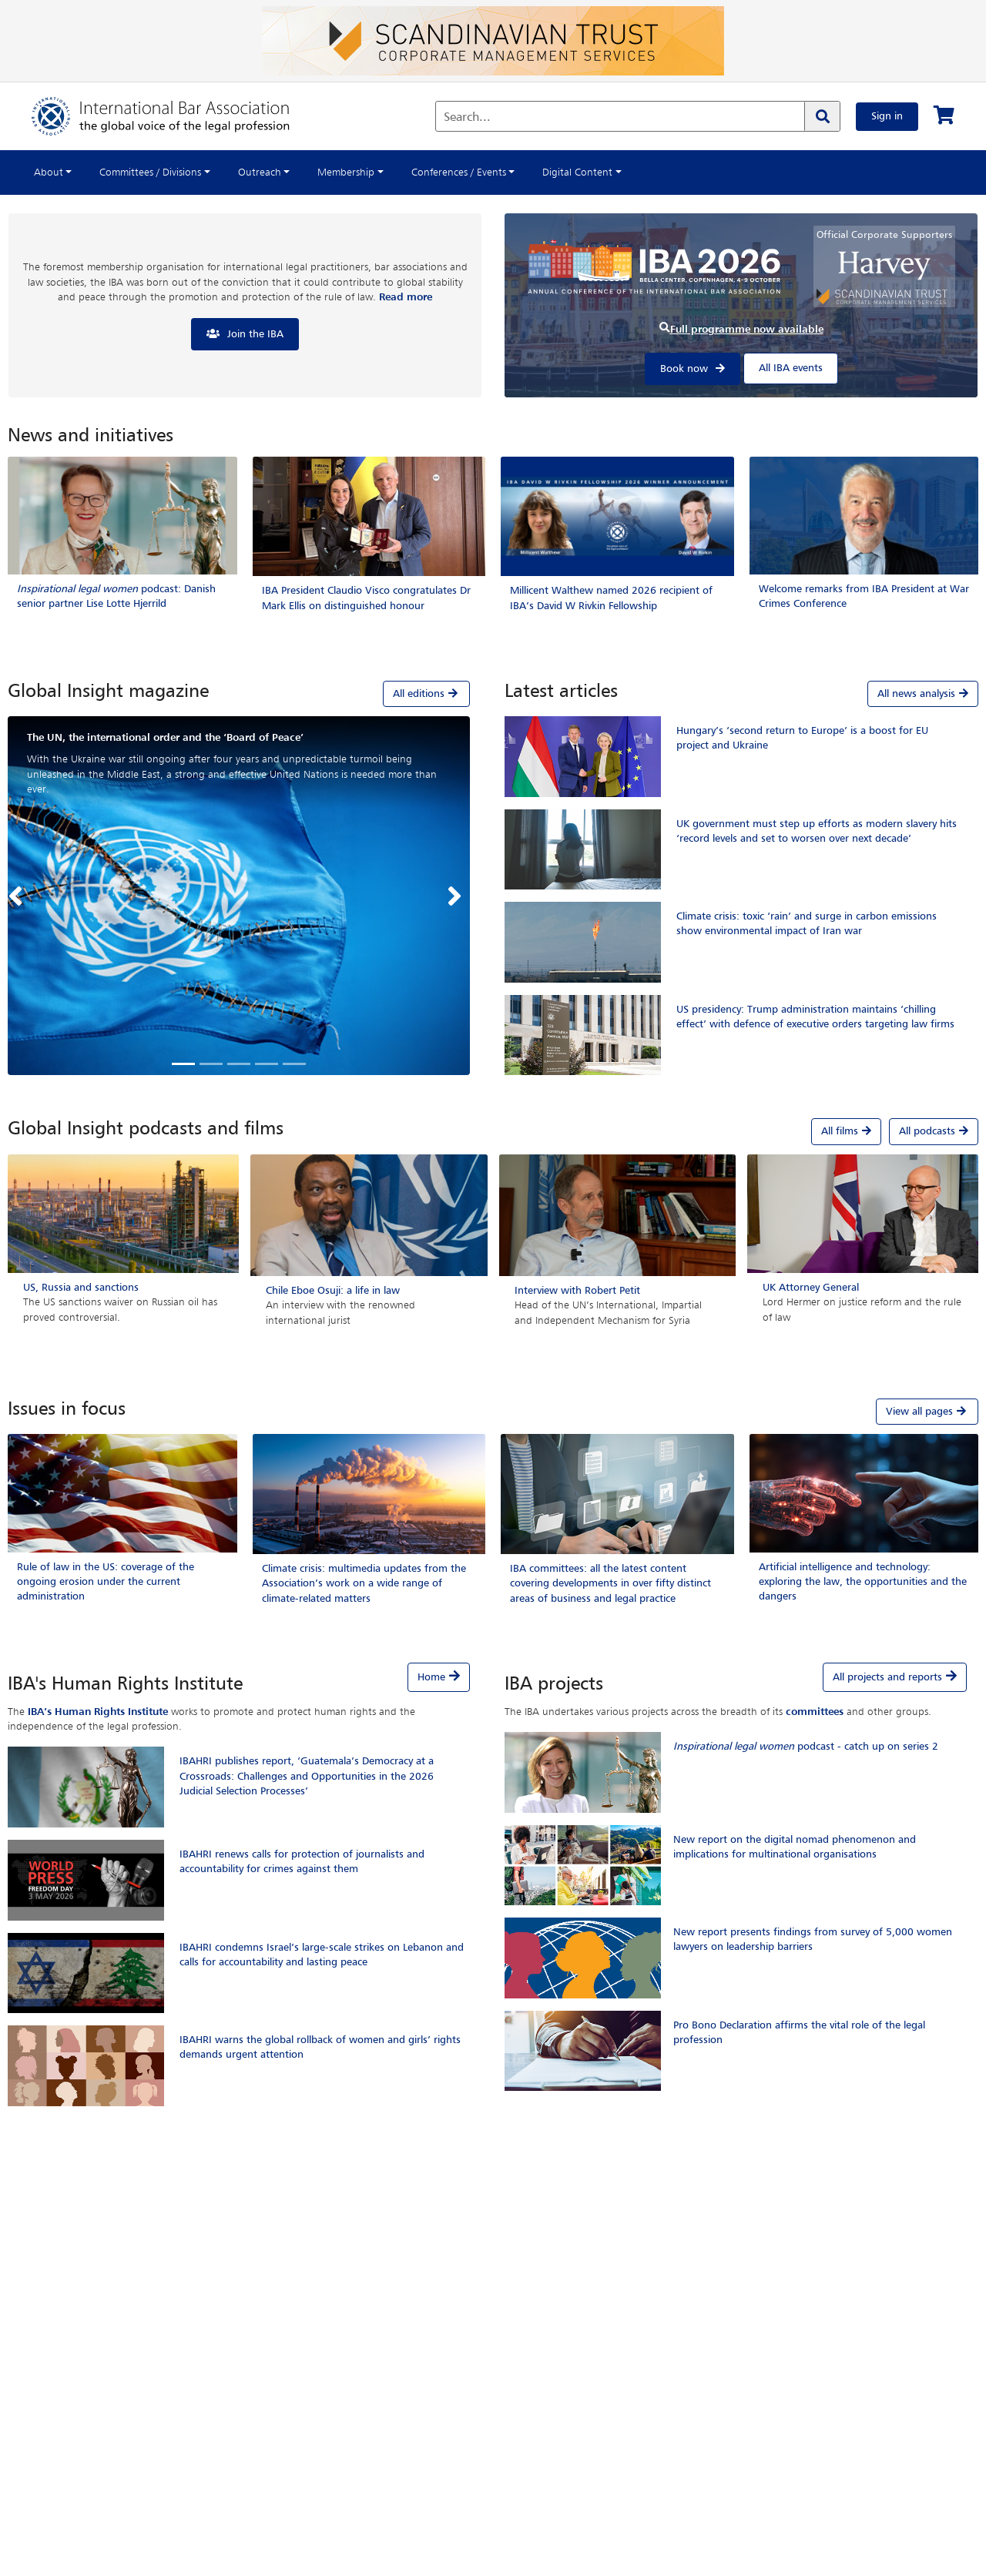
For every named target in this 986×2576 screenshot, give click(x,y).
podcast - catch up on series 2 (805, 1746)
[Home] (176, 116)
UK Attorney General (811, 1287)
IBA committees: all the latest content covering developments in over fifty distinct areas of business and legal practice (610, 1583)
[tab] (239, 694)
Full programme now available (746, 329)
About (48, 172)
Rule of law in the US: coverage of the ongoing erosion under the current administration (105, 1582)
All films (846, 1131)
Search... (467, 118)
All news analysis (922, 693)
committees (814, 1712)
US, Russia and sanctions (81, 1287)
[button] (19, 895)
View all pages (927, 1411)
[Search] (822, 116)
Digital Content (577, 172)
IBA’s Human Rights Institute (98, 1712)
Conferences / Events (458, 172)
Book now (684, 368)
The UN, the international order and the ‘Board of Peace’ (165, 737)
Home (431, 1677)
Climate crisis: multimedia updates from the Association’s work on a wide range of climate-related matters (364, 1583)
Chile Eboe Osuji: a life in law (333, 1290)
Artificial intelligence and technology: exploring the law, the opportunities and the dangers (863, 1582)
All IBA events (791, 368)
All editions (426, 693)
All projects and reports (887, 1677)
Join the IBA (255, 334)
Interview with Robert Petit (577, 1290)
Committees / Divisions (150, 172)
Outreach (259, 172)
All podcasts (933, 1131)
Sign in (887, 116)
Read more (405, 297)
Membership (345, 172)
